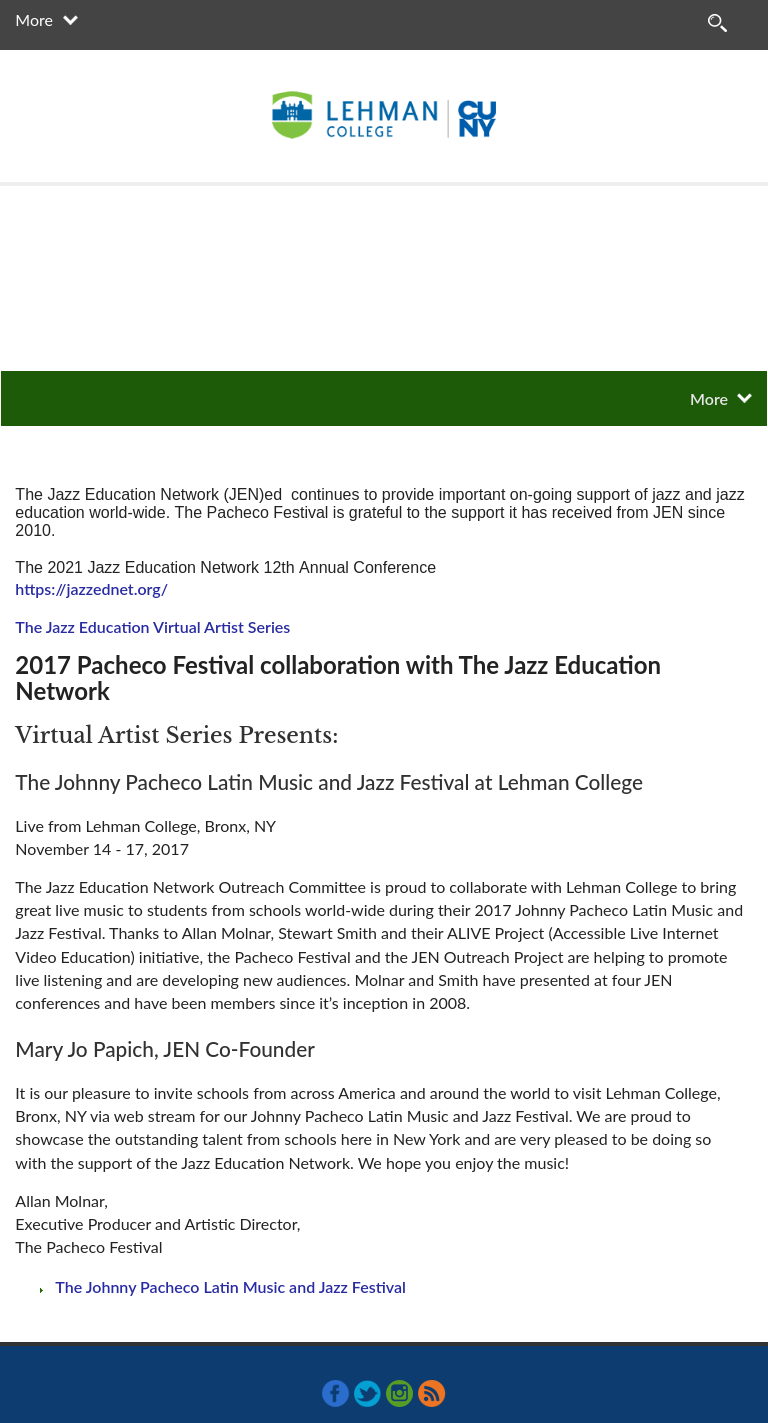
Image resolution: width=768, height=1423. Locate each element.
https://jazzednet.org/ (91, 588)
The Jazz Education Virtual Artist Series (152, 626)
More (34, 19)
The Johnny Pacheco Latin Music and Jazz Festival (230, 1286)
